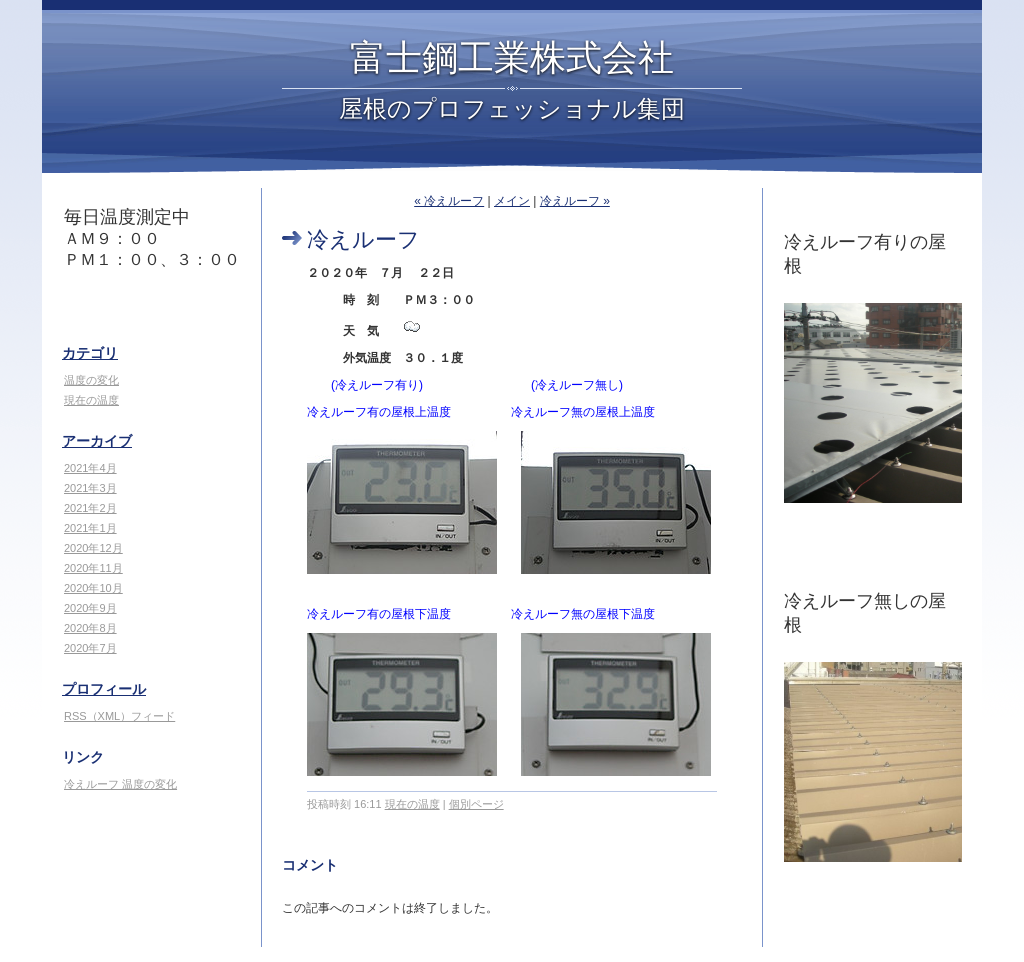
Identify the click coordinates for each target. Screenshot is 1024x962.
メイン (512, 201)
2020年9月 (90, 608)
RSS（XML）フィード (119, 716)
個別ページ (476, 804)
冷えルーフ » (575, 201)
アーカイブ (97, 441)
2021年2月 (90, 508)
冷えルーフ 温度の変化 (120, 784)
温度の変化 (91, 380)
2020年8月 (90, 628)
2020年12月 (93, 548)
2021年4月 (90, 468)
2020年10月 (93, 588)
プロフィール (104, 689)
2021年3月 (90, 488)
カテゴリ (90, 353)
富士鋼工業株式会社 (512, 58)
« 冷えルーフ (449, 201)
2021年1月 (90, 528)
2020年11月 (93, 568)
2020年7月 (90, 648)
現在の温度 (91, 400)
